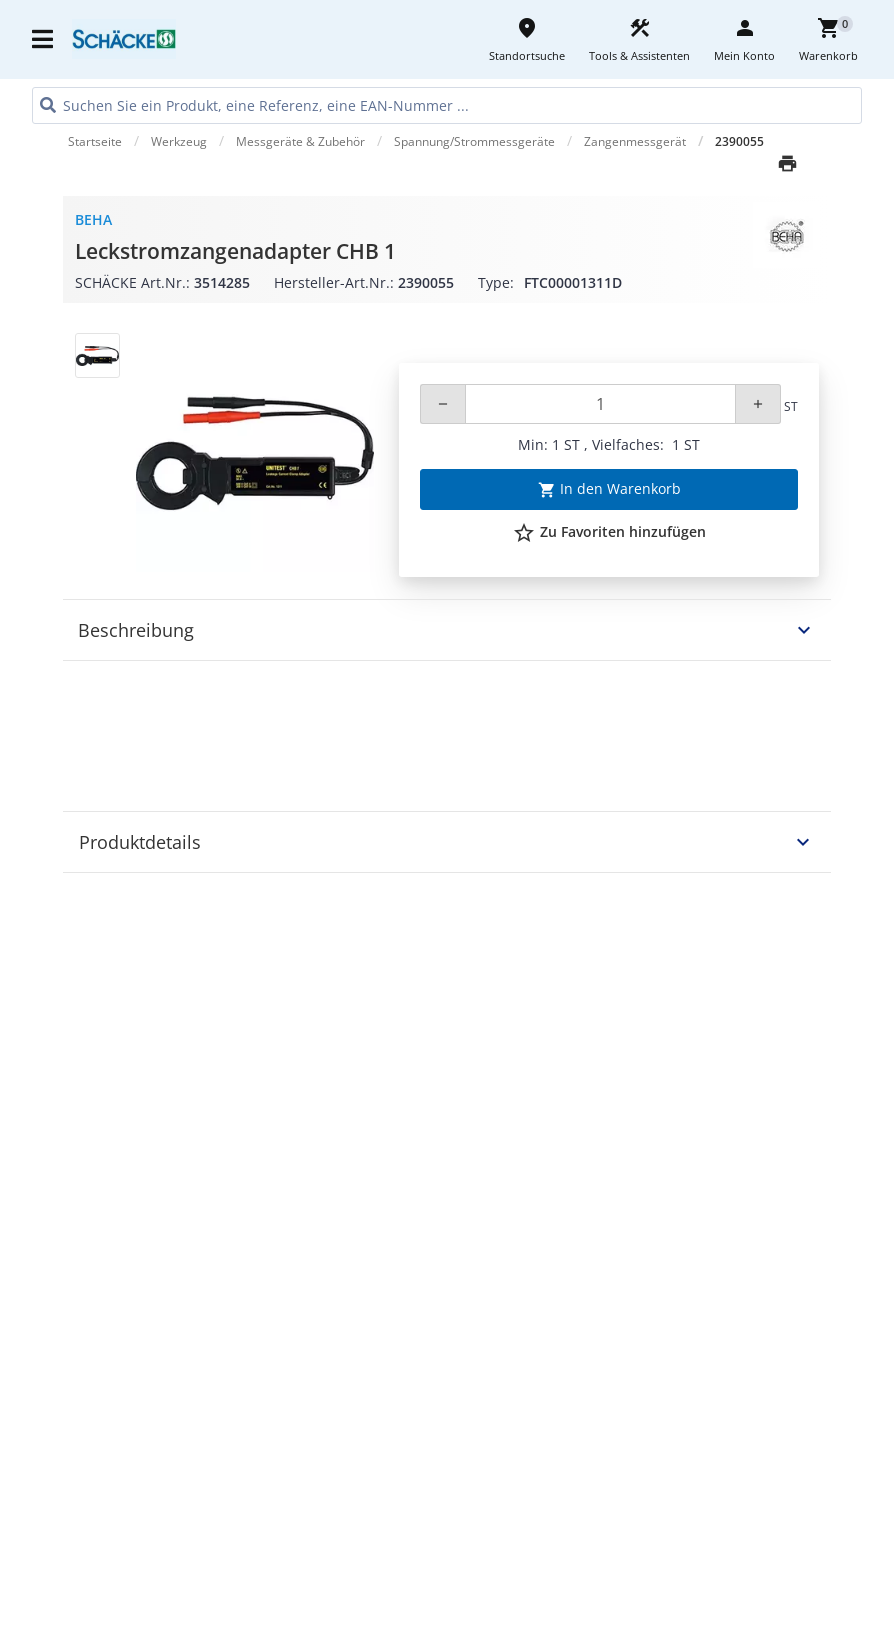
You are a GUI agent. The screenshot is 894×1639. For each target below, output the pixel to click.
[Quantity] (600, 404)
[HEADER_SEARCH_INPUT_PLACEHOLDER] (447, 105)
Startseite (95, 141)
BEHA (93, 219)
